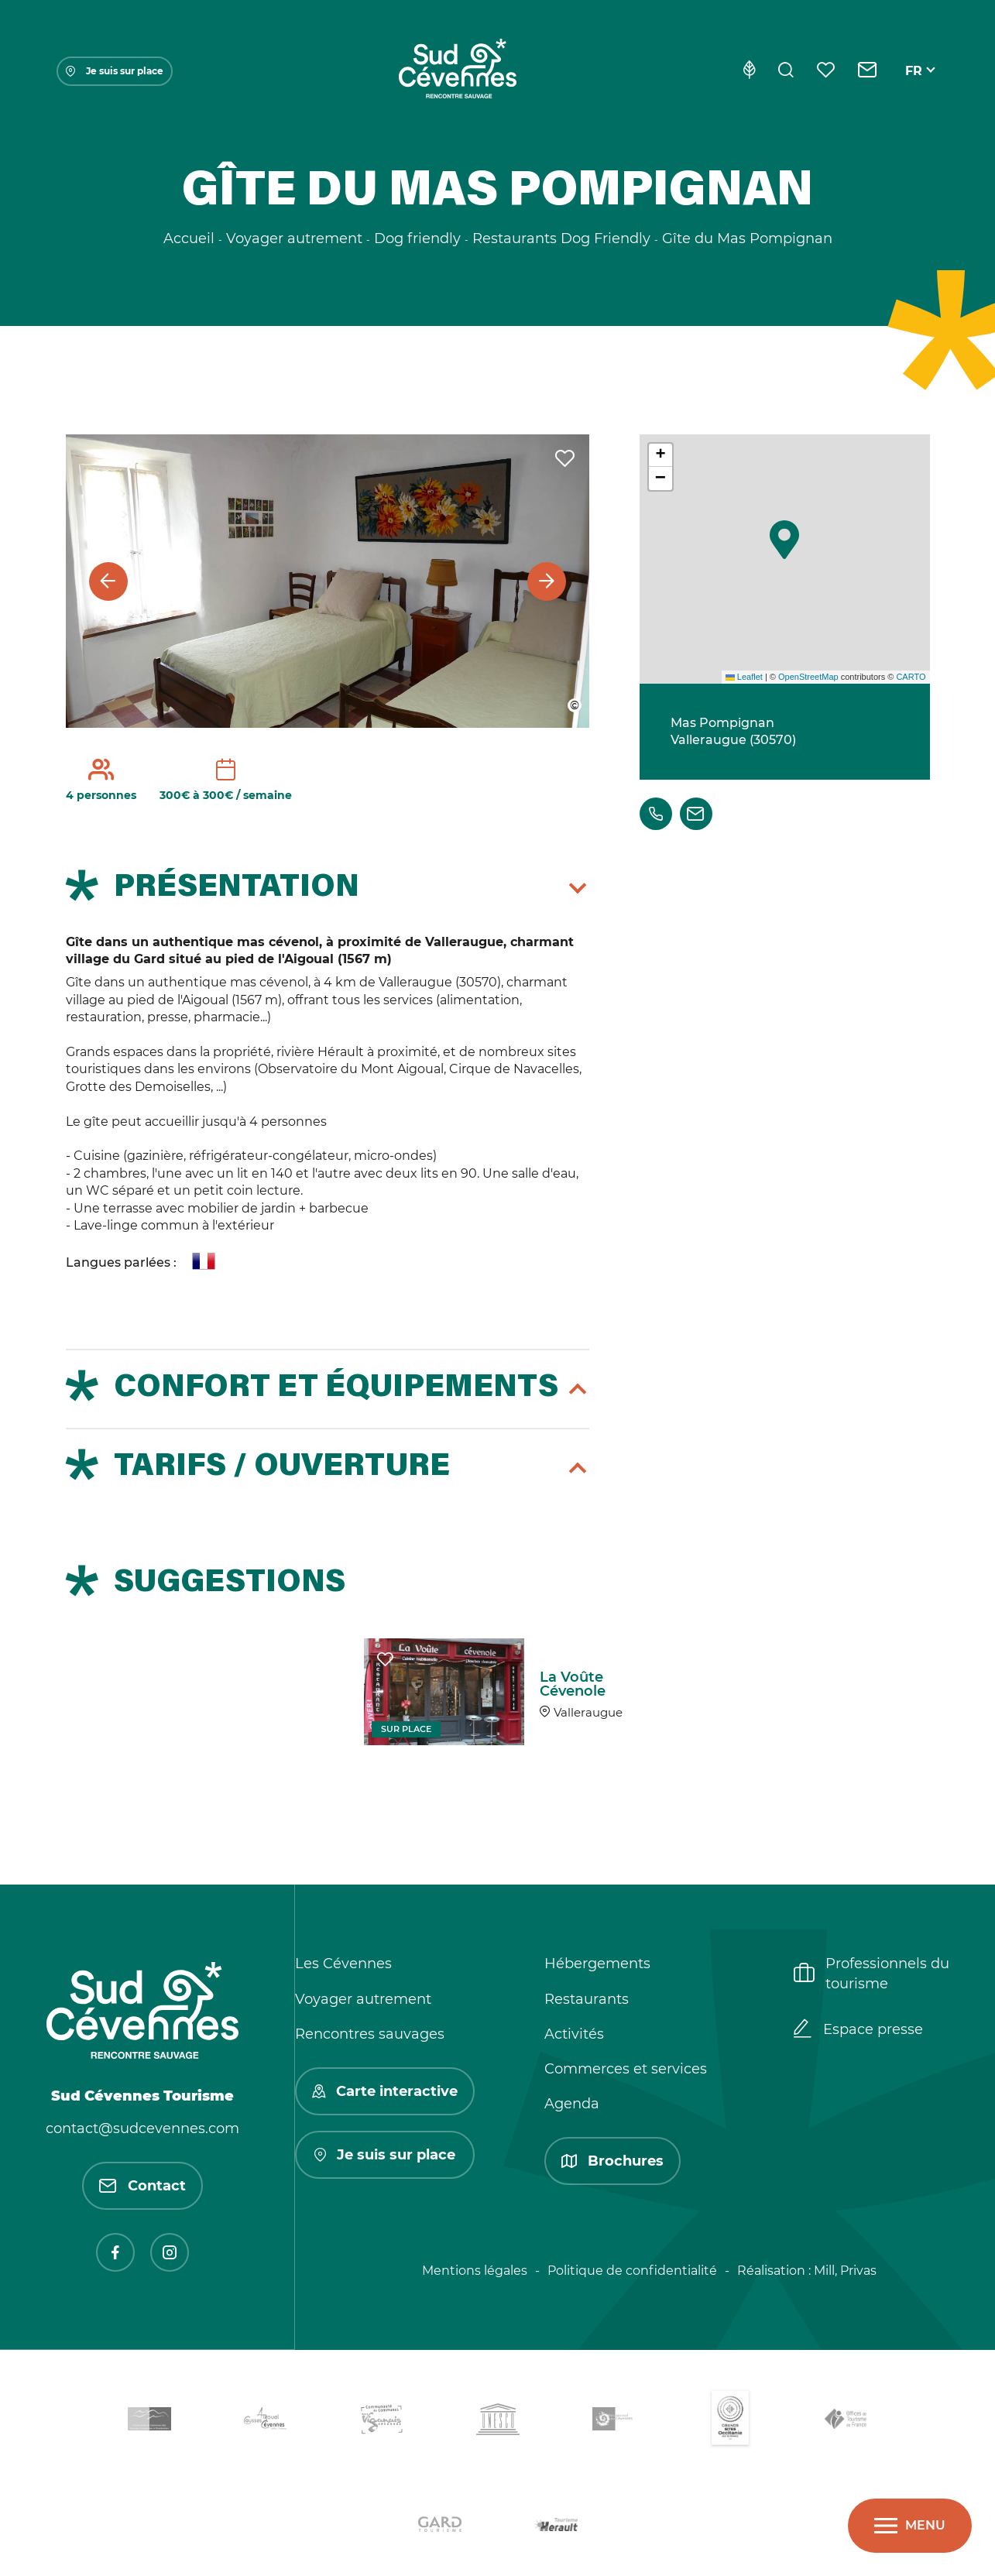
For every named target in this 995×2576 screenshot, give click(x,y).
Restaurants (586, 1999)
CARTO (910, 676)
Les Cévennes (343, 1963)
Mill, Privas (845, 2270)
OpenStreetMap (808, 676)
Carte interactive (385, 2091)
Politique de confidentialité (632, 2270)
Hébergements (597, 1963)
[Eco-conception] (749, 71)
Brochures (612, 2161)
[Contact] (867, 71)
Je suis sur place (114, 71)
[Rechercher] (786, 71)
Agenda (571, 2103)
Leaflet (744, 676)
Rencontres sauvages (369, 2034)
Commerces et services (625, 2068)
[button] (784, 539)
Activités (574, 2034)
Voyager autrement (363, 1999)
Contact (142, 2185)
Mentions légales (474, 2270)
